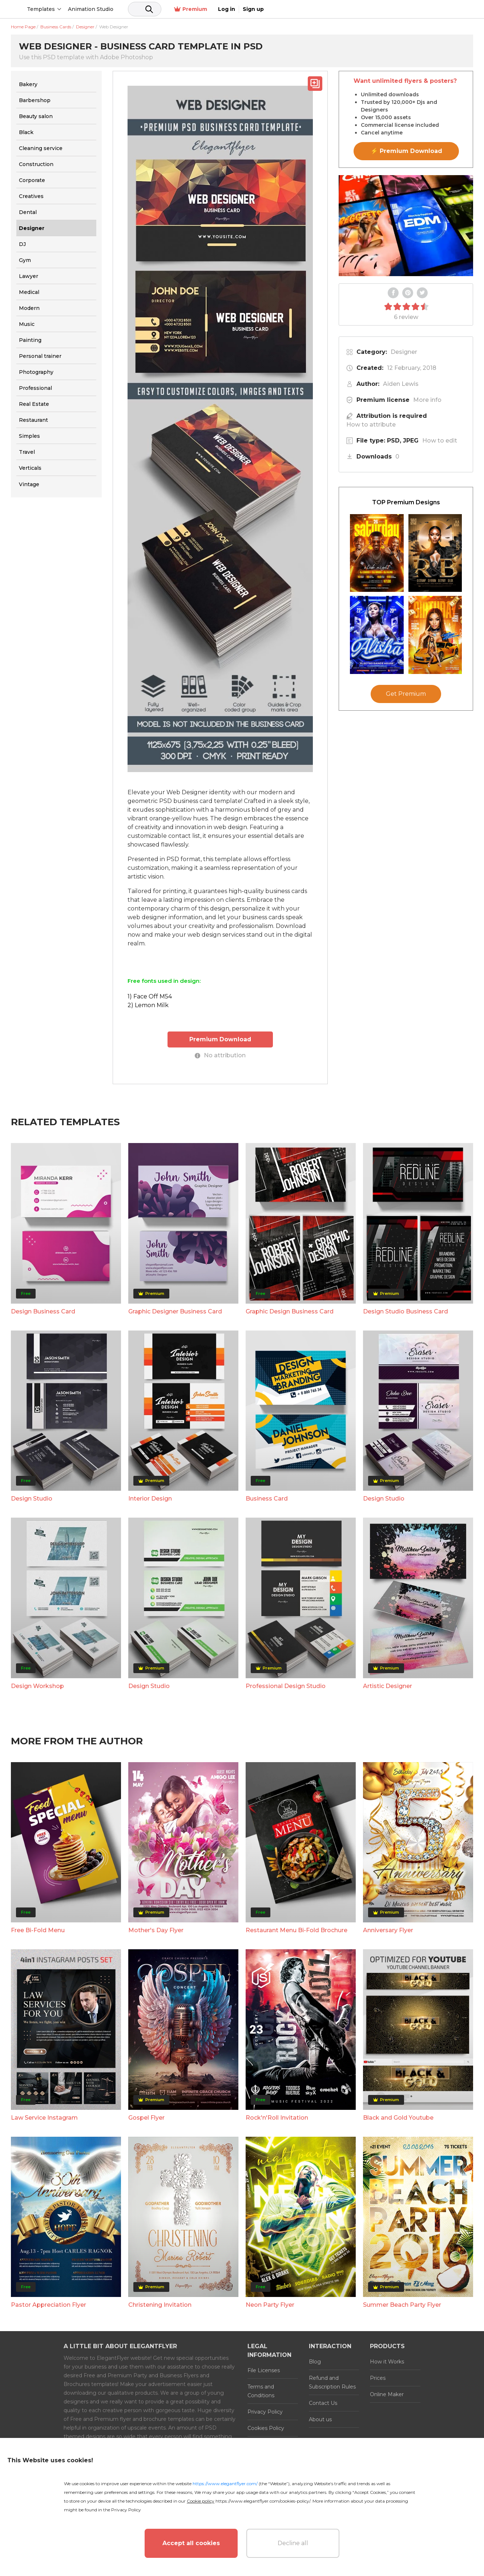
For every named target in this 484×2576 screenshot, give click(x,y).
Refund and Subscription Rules (332, 2382)
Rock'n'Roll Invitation (277, 2116)
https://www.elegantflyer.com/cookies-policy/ (262, 2501)
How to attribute (371, 424)
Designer (404, 351)
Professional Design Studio (286, 1685)
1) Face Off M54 (150, 996)
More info (427, 399)
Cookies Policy (265, 2427)
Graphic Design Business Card (290, 1310)
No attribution (220, 1054)
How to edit (439, 440)
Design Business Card (43, 1310)
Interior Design (150, 1498)
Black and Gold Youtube (398, 2116)
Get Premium (406, 693)
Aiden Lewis (401, 383)
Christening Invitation (159, 2304)
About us (320, 2419)
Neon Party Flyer (270, 2304)
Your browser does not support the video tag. (406, 225)
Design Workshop (37, 1685)
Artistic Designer (387, 1685)
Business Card (267, 1498)
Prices (378, 2377)
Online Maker (387, 2394)
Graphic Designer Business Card (175, 1310)
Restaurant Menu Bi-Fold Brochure (296, 1929)
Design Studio (31, 1498)
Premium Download (220, 1038)
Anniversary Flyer (388, 1929)
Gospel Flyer (146, 2116)
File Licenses (263, 2370)
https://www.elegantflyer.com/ (225, 2483)
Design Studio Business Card (405, 1310)
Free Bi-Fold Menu (38, 1929)
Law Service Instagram (44, 2116)
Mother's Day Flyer (155, 1929)
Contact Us (323, 2402)
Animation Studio (146, 9)
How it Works (387, 2361)
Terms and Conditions (260, 2390)
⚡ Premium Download (406, 151)
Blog (315, 2361)
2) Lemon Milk (148, 1005)
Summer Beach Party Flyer (402, 2304)
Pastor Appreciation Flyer (48, 2304)
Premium (396, 9)
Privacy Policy (265, 2411)
